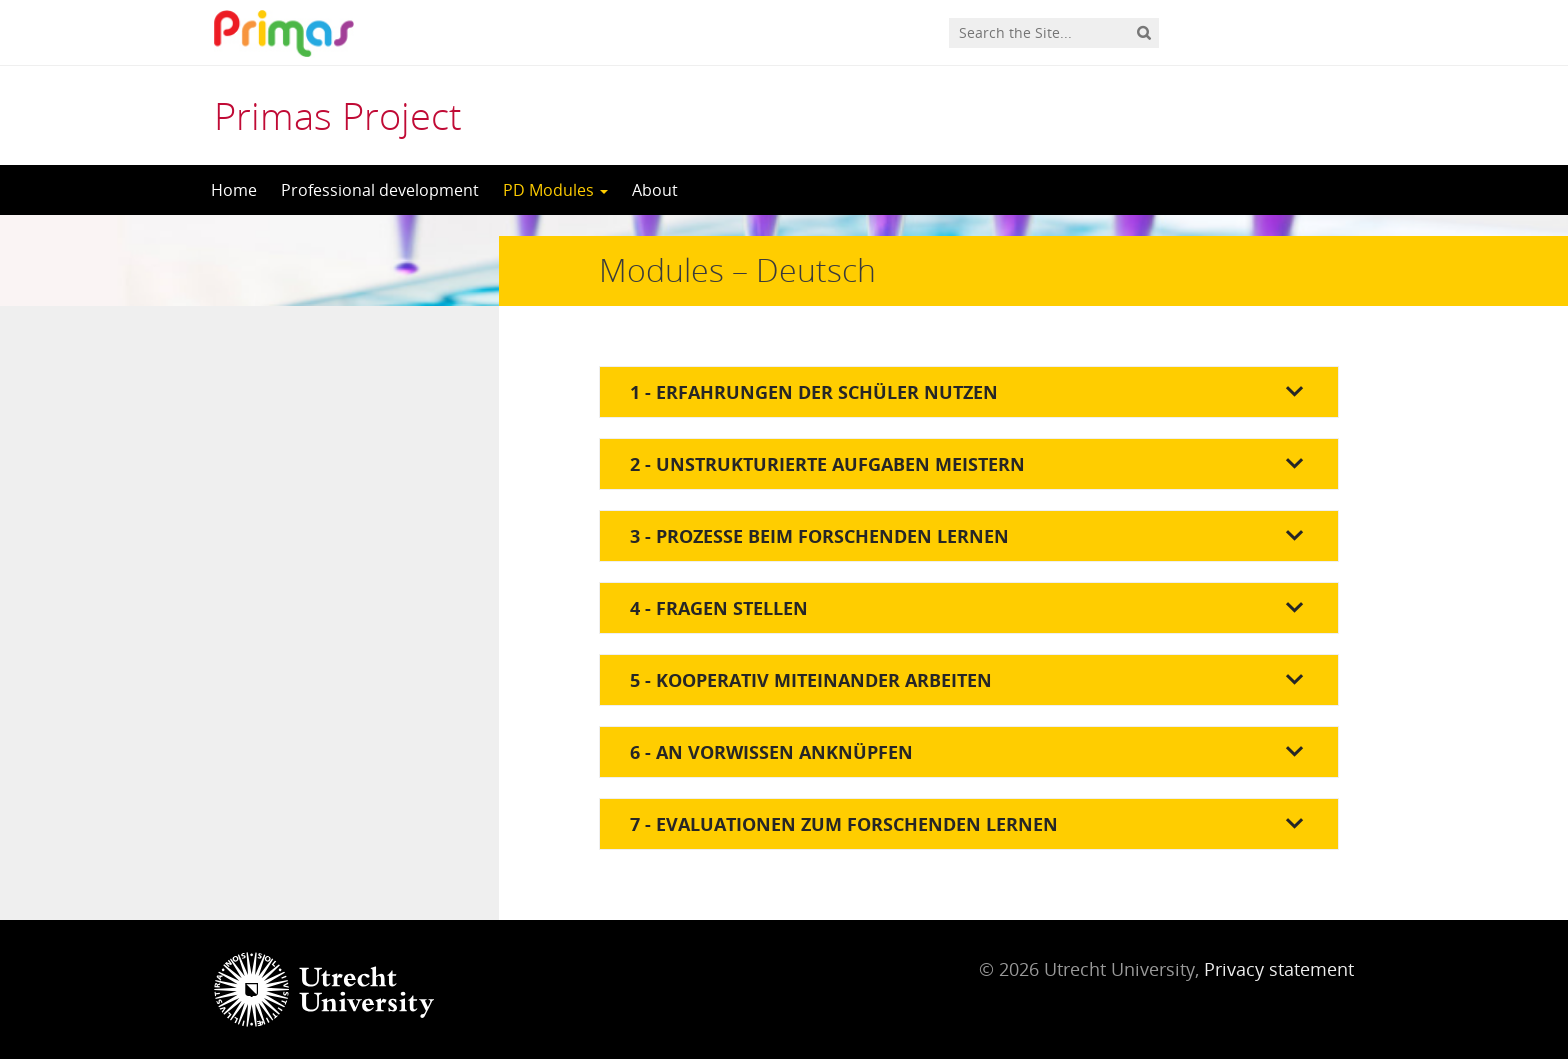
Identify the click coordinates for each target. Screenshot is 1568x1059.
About (655, 190)
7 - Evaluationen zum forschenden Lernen (844, 824)
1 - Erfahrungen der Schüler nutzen (814, 392)
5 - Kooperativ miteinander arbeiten (811, 680)
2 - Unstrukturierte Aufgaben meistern (827, 464)
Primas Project (338, 115)
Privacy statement (1279, 969)
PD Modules (555, 190)
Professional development (380, 190)
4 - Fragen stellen (719, 608)
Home (234, 190)
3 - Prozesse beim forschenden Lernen (819, 536)
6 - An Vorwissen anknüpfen (771, 752)
